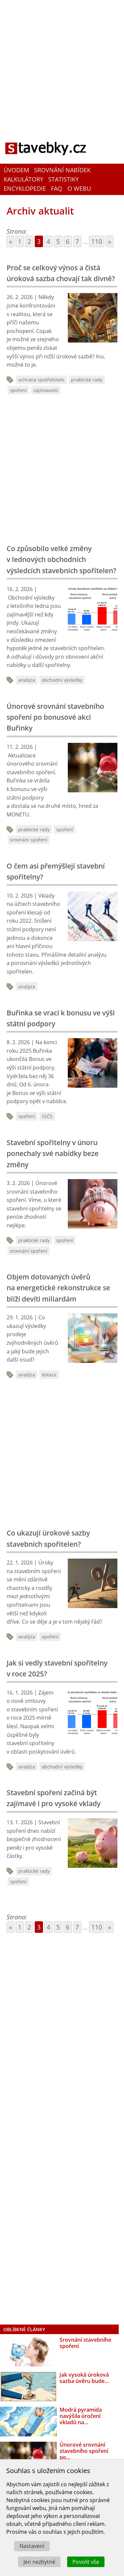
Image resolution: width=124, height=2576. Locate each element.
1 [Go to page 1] (19, 241)
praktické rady (87, 380)
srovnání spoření (28, 840)
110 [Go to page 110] (96, 241)
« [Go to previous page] (10, 241)
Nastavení (32, 2546)
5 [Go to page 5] (58, 241)
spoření (18, 390)
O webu (79, 189)
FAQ (56, 189)
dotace (49, 1374)
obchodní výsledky (62, 680)
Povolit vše (85, 2561)
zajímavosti (45, 390)
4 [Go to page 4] (48, 241)
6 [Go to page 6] (67, 241)
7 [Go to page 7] (77, 241)
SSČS (47, 1116)
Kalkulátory (23, 179)
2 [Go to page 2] (29, 241)
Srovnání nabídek (62, 170)
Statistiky (63, 179)
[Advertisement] (62, 63)
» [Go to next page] (109, 241)
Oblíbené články (24, 2329)
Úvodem (16, 170)
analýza (26, 680)
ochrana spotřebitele (41, 380)
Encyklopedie (25, 189)
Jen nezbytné (39, 2561)
